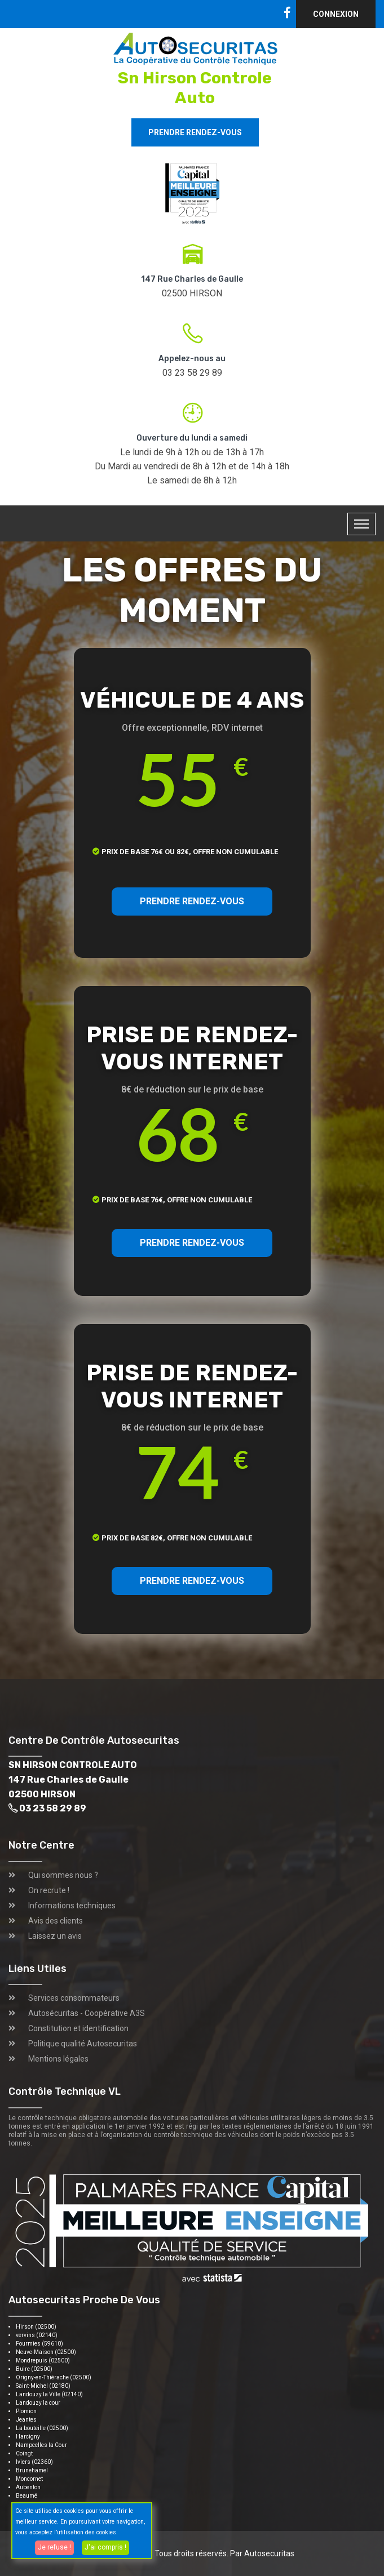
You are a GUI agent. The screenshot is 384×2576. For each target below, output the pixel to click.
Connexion (336, 14)
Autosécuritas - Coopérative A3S (86, 2013)
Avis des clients (55, 1920)
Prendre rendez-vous (195, 132)
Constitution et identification (78, 2028)
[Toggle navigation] (361, 524)
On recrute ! (48, 1890)
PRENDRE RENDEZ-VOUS (192, 901)
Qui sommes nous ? (63, 1875)
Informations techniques (72, 1905)
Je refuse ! (54, 2547)
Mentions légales (58, 2058)
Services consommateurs (74, 1997)
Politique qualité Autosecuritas (82, 2043)
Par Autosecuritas (262, 2553)
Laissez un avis (55, 1935)
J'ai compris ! (105, 2547)
